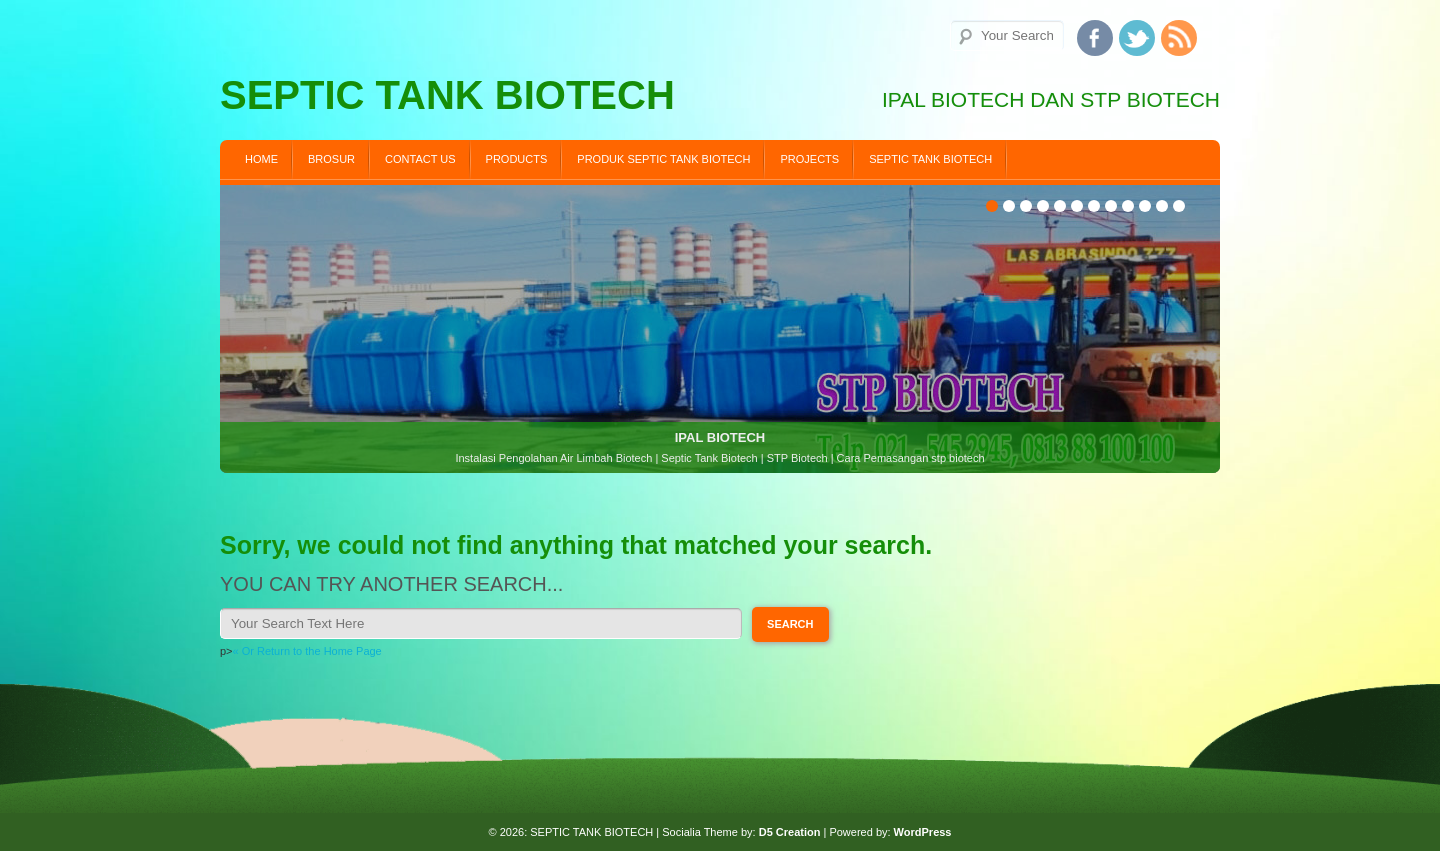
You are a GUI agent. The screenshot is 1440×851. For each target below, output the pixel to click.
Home (261, 159)
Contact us (420, 159)
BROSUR (331, 159)
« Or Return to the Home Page (307, 651)
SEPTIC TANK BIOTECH (930, 159)
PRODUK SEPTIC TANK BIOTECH (663, 159)
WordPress (923, 832)
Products (517, 159)
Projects (809, 159)
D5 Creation (790, 832)
